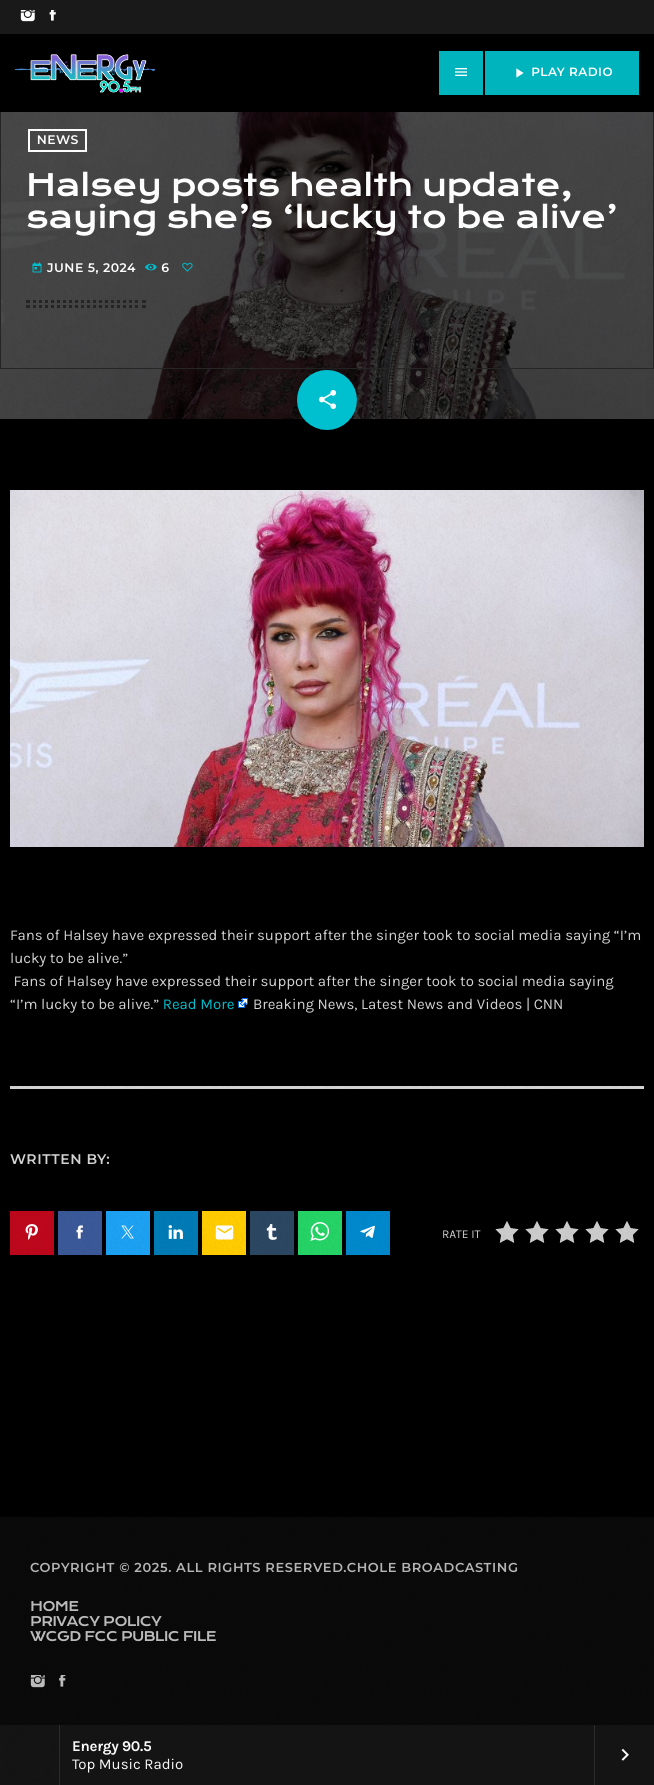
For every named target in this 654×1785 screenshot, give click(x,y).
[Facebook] (52, 17)
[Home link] (85, 73)
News (58, 140)
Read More (199, 1004)
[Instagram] (27, 17)
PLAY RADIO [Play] (562, 73)
